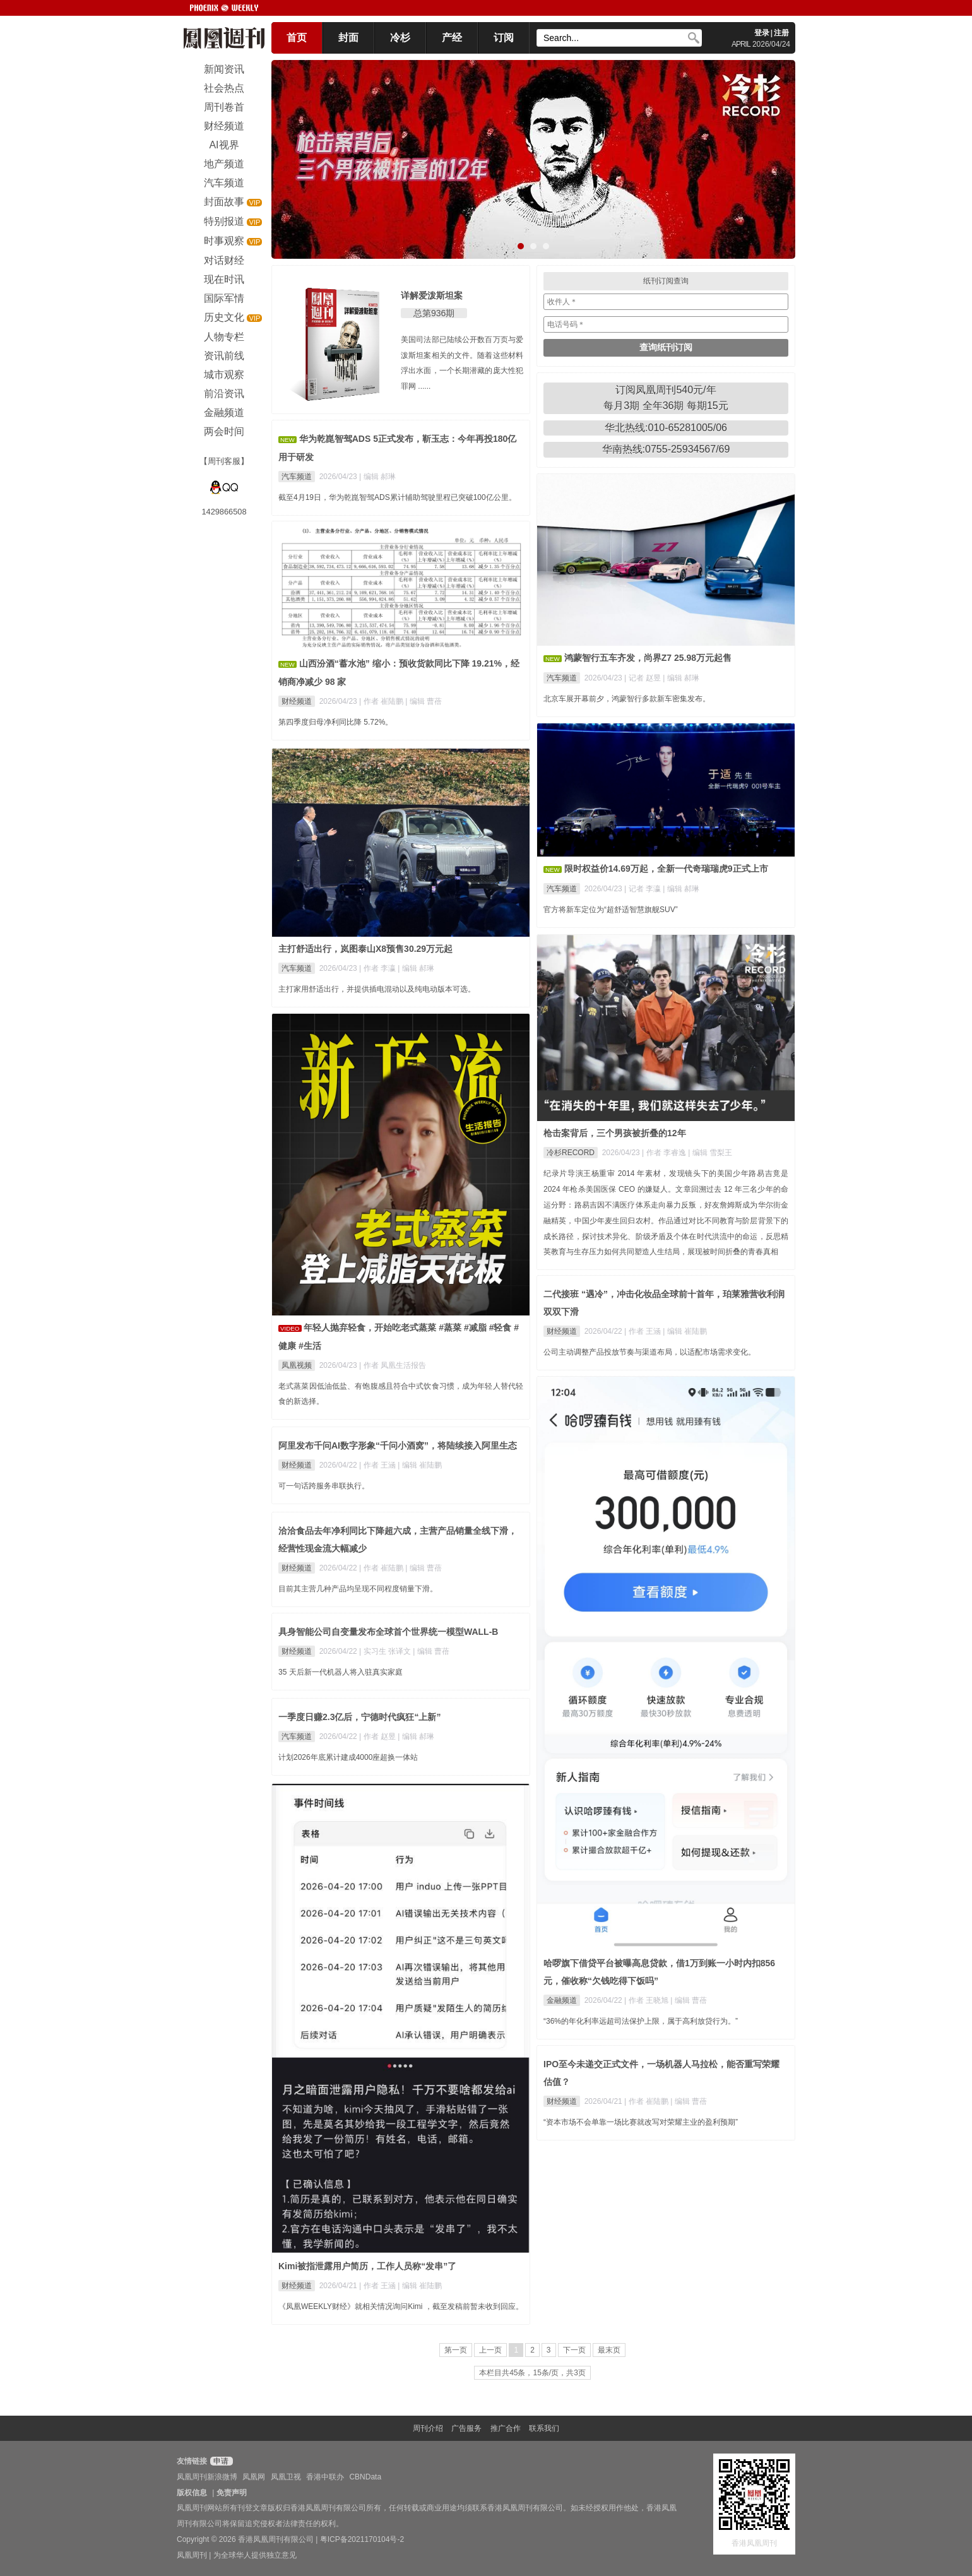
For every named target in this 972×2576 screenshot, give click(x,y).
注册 (781, 32)
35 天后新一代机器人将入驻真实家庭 (340, 1672)
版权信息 (192, 2492)
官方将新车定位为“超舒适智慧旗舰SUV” (610, 909)
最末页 (609, 2350)
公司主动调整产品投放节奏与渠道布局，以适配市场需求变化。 (649, 1352)
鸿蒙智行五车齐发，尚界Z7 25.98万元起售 (648, 658)
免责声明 (231, 2492)
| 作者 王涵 (643, 1331)
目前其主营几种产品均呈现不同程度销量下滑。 (357, 1588)
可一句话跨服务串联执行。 (323, 1485)
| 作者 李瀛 (378, 968)
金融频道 (562, 2000)
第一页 (455, 2350)
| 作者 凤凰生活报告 (392, 1365)
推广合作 (505, 2428)
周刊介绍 (428, 2428)
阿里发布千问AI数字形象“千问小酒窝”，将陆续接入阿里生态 (397, 1445)
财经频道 (297, 701)
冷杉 (400, 37)
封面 (348, 37)
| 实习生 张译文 (386, 1651)
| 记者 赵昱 (643, 678)
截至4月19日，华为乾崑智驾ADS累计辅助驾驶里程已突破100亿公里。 (397, 497)
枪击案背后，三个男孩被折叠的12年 (614, 1133)
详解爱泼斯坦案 (432, 295)
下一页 (574, 2350)
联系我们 (544, 2428)
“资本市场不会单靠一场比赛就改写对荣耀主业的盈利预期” (640, 2122)
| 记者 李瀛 (643, 888)
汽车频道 (297, 476)
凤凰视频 (297, 1365)
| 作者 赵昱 (378, 1736)
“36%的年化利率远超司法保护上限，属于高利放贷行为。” (640, 2021)
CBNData (365, 2476)
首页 (297, 37)
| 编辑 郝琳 (377, 476)
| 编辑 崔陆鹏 (685, 1331)
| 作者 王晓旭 (647, 2000)
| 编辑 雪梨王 (710, 1152)
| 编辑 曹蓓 (423, 701)
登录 (761, 32)
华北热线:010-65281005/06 (666, 427)
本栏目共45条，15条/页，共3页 (532, 2372)
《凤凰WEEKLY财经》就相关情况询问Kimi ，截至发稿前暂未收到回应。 (400, 2306)
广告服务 (466, 2428)
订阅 (504, 37)
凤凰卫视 (286, 2476)
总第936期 (433, 313)
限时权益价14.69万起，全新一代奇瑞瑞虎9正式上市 (666, 869)
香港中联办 (325, 2476)
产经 (452, 37)
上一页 (490, 2350)
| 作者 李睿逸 (665, 1152)
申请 (219, 2461)
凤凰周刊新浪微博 (207, 2476)
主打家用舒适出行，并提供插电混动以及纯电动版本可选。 (376, 989)
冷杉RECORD (571, 1152)
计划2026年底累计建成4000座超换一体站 (348, 1757)
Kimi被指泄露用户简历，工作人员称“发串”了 (367, 2266)
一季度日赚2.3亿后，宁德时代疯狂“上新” (359, 1717)
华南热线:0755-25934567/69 (666, 449)
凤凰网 (253, 2476)
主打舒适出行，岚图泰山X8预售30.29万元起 (365, 949)
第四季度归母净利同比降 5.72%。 (335, 722)
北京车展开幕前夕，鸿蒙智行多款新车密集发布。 (626, 698)
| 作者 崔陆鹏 (382, 701)
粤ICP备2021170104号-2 (362, 2539)
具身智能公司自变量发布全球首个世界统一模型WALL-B (388, 1632)
